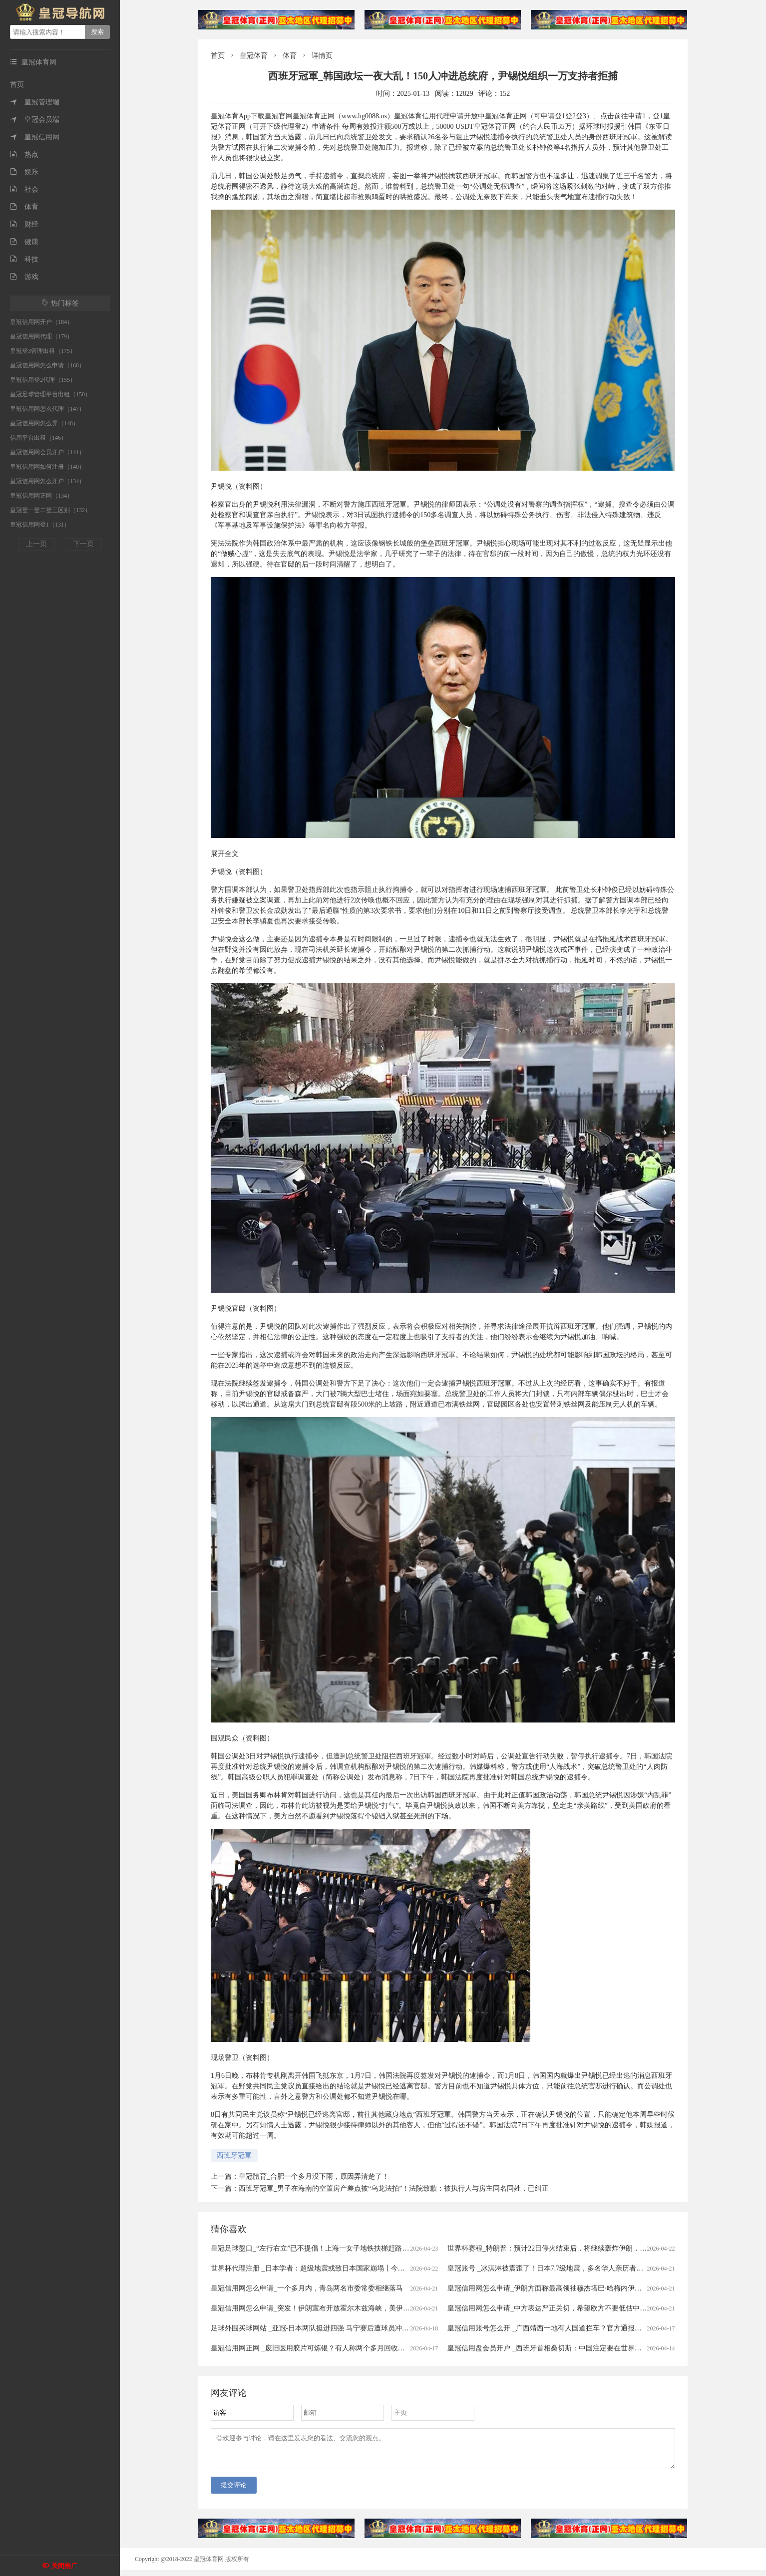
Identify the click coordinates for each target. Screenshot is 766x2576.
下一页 (83, 544)
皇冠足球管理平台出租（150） (50, 394)
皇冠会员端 (34, 119)
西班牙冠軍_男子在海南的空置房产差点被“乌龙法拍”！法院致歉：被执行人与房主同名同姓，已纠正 (394, 2188)
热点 (24, 154)
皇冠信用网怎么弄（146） (44, 423)
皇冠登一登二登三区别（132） (50, 510)
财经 (24, 224)
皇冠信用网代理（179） (41, 336)
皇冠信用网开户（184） (41, 321)
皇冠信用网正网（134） (41, 495)
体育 (24, 207)
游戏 (24, 277)
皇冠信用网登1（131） (40, 524)
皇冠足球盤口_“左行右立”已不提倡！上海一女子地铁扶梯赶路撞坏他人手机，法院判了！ (348, 2248)
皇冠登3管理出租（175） (43, 350)
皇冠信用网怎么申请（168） (47, 365)
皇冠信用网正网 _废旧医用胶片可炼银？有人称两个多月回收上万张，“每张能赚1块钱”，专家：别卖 (365, 2348)
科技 (24, 259)
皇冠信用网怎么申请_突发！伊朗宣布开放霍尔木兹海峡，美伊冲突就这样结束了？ (338, 2308)
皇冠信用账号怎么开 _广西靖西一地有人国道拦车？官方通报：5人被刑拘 (560, 2328)
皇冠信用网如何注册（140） (47, 466)
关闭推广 (64, 2566)
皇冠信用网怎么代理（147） (47, 408)
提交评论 (234, 2491)
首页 (17, 84)
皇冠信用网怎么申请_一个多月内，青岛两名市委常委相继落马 (307, 2288)
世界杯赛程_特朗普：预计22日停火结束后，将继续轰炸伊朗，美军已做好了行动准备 (578, 2248)
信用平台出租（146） (38, 437)
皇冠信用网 (34, 137)
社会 (24, 189)
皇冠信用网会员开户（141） (47, 452)
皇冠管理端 (34, 102)
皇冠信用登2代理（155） (43, 379)
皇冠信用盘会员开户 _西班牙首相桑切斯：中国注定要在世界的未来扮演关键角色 (572, 2348)
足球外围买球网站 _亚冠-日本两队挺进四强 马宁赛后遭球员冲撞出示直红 (324, 2328)
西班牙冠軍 (234, 2155)
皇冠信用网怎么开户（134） (47, 481)
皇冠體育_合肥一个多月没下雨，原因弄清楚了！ (314, 2176)
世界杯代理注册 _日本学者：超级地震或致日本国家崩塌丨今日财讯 (315, 2268)
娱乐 (24, 172)
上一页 (36, 544)
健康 (24, 242)
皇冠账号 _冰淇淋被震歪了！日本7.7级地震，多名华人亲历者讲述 (548, 2268)
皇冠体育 (254, 55)
